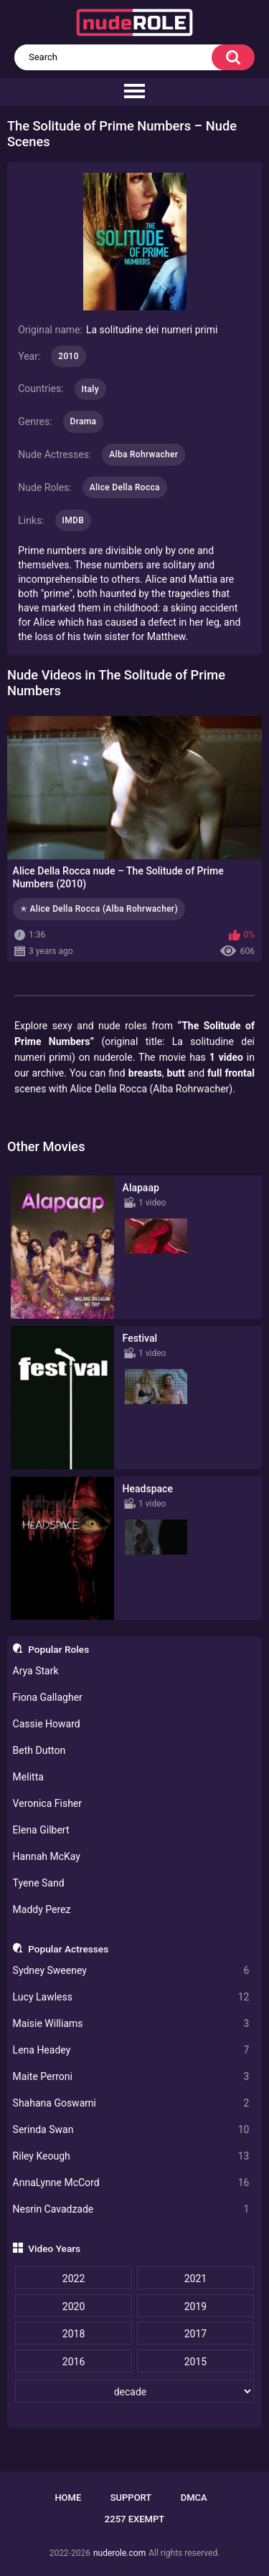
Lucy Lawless (131, 1997)
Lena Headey (131, 2050)
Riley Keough (131, 2156)
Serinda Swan (131, 2130)
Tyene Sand (39, 1883)
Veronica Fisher (47, 1803)
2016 (73, 2361)
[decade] (134, 2391)
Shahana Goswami (131, 2103)
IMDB (73, 520)
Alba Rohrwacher (143, 454)
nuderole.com (119, 2553)
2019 (195, 2306)
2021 (195, 2278)
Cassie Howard (46, 1724)
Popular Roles (58, 1649)
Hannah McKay (46, 1856)
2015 (195, 2361)
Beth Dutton (39, 1750)
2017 (195, 2333)
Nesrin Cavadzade (131, 2209)
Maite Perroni (131, 2077)
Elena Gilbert (41, 1830)
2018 (73, 2333)
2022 (73, 2278)
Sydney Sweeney (131, 1971)
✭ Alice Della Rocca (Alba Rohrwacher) (99, 909)
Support (131, 2497)
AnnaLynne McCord (131, 2183)
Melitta (28, 1777)
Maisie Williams (131, 2024)
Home (68, 2497)
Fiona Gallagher (47, 1697)
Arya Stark (36, 1670)
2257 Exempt (134, 2519)
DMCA (194, 2497)
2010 (68, 356)
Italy (90, 389)
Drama (83, 421)
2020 (73, 2306)
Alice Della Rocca (125, 487)
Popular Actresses (68, 1949)
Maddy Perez (42, 1909)
